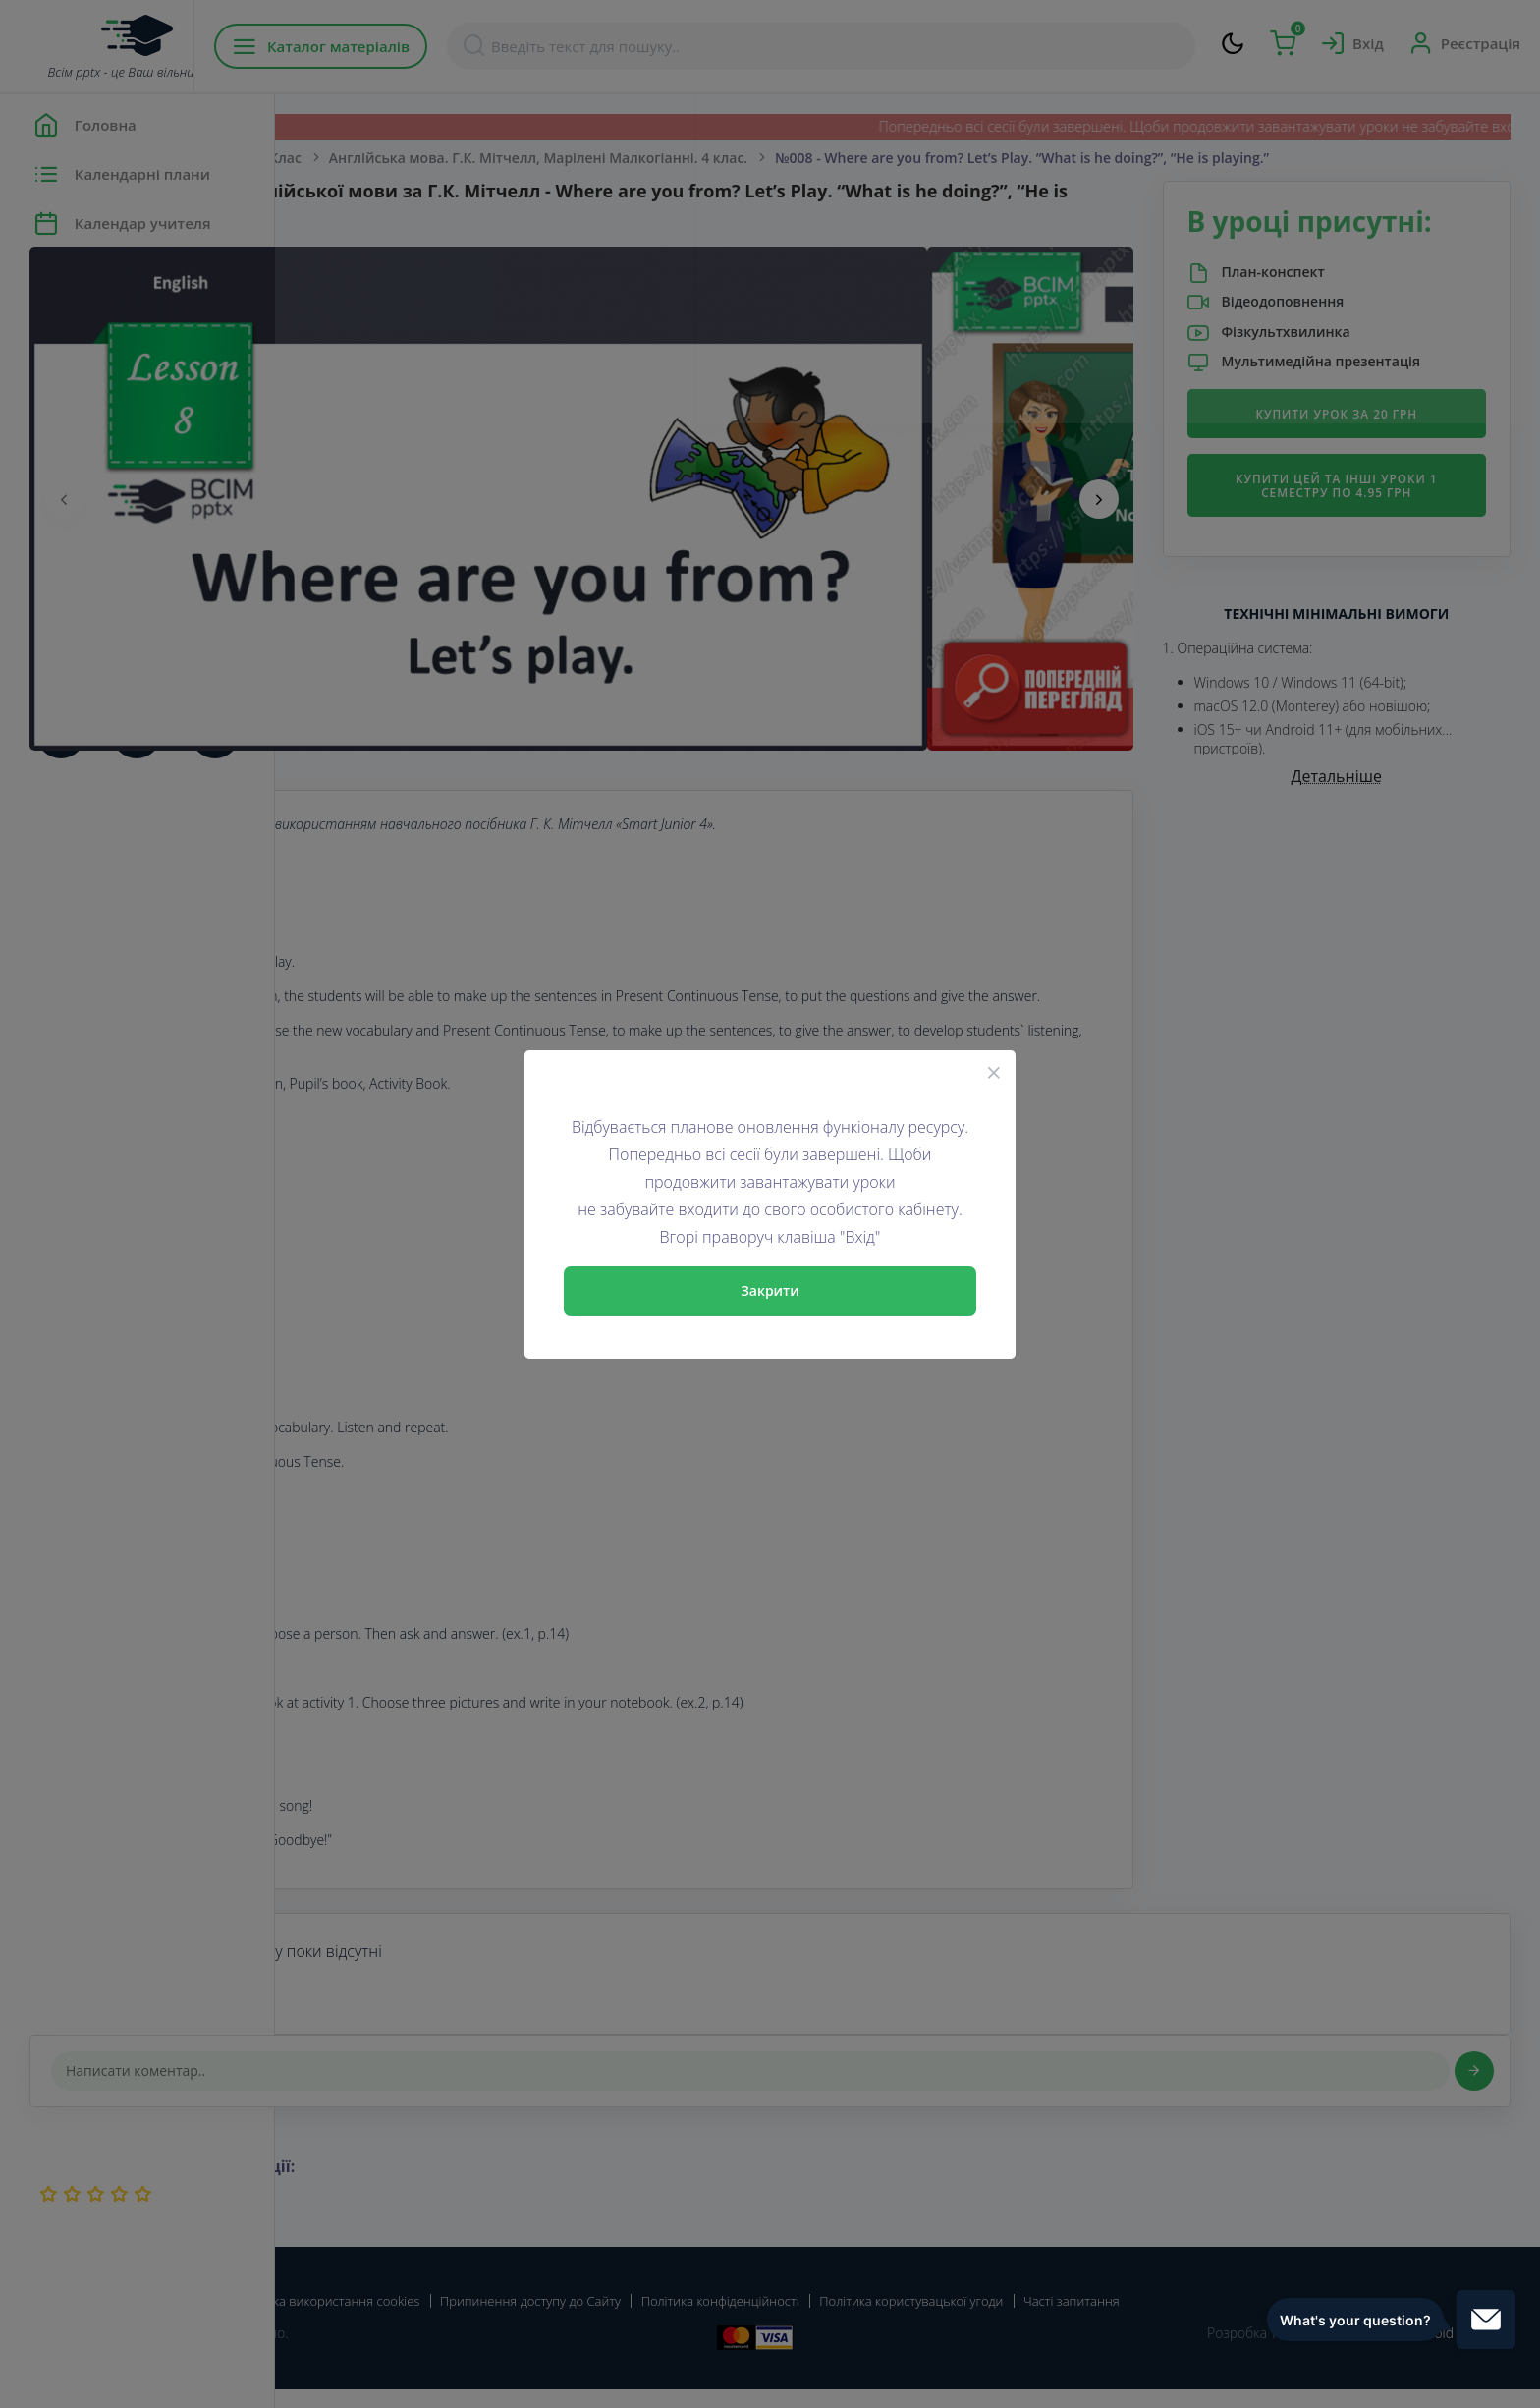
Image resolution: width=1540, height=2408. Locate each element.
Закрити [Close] (770, 1290)
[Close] (994, 1072)
